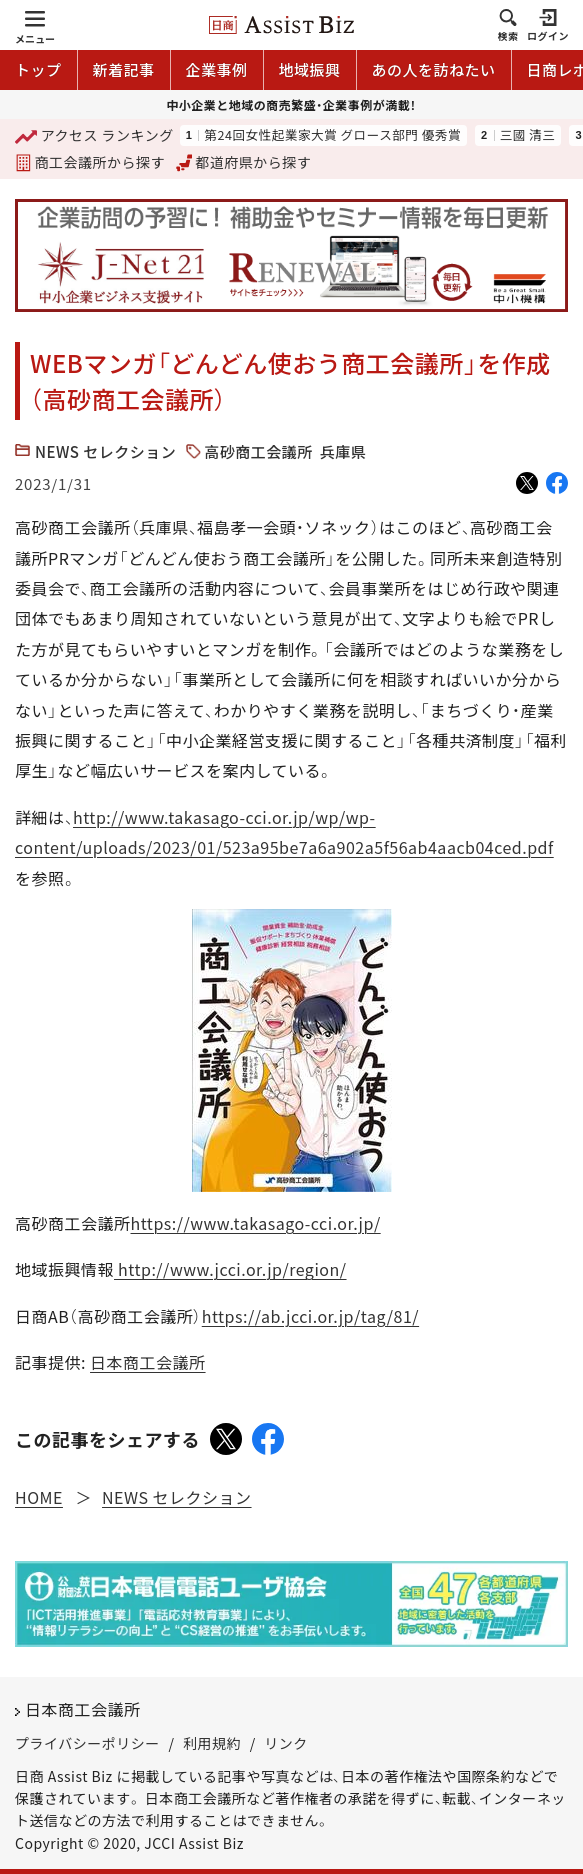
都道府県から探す (244, 162)
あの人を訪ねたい (434, 69)
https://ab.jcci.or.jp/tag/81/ (310, 1316)
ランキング (94, 136)
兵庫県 (343, 451)
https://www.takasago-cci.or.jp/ (256, 1223)
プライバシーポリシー (87, 1743)
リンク (286, 1743)
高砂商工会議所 (258, 451)
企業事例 (217, 69)
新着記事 (124, 69)
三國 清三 (528, 135)
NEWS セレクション (105, 451)
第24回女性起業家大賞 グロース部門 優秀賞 (332, 135)
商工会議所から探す (90, 162)
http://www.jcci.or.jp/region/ (230, 1269)
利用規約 (212, 1743)
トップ (38, 69)
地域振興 (310, 69)
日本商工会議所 (148, 1362)
